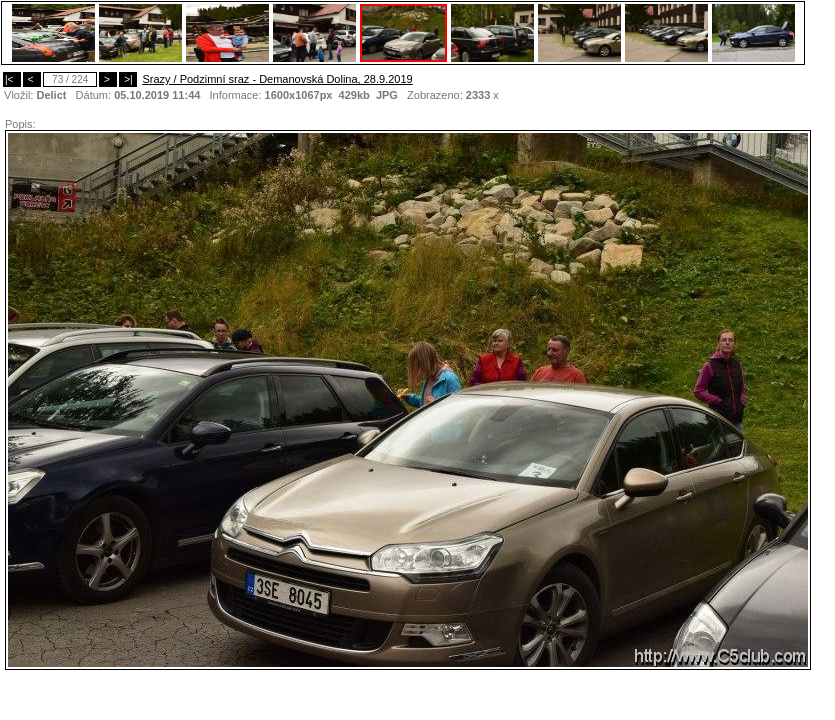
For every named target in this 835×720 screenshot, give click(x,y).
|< (12, 79)
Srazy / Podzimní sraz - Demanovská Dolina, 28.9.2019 (277, 79)
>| (128, 79)
